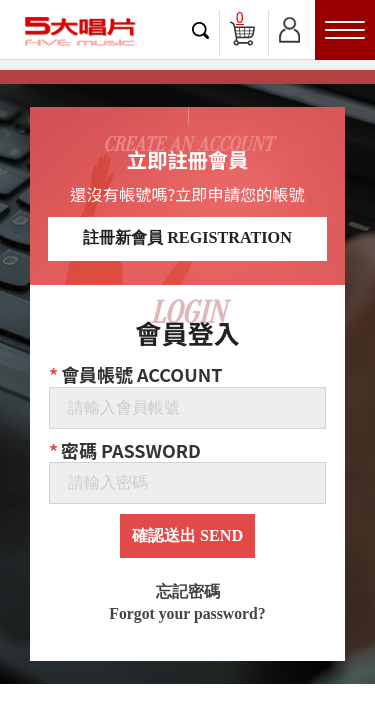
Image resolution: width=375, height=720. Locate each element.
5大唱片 (80, 31)
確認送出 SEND (187, 536)
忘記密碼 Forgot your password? (187, 602)
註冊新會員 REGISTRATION (187, 238)
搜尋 (201, 30)
